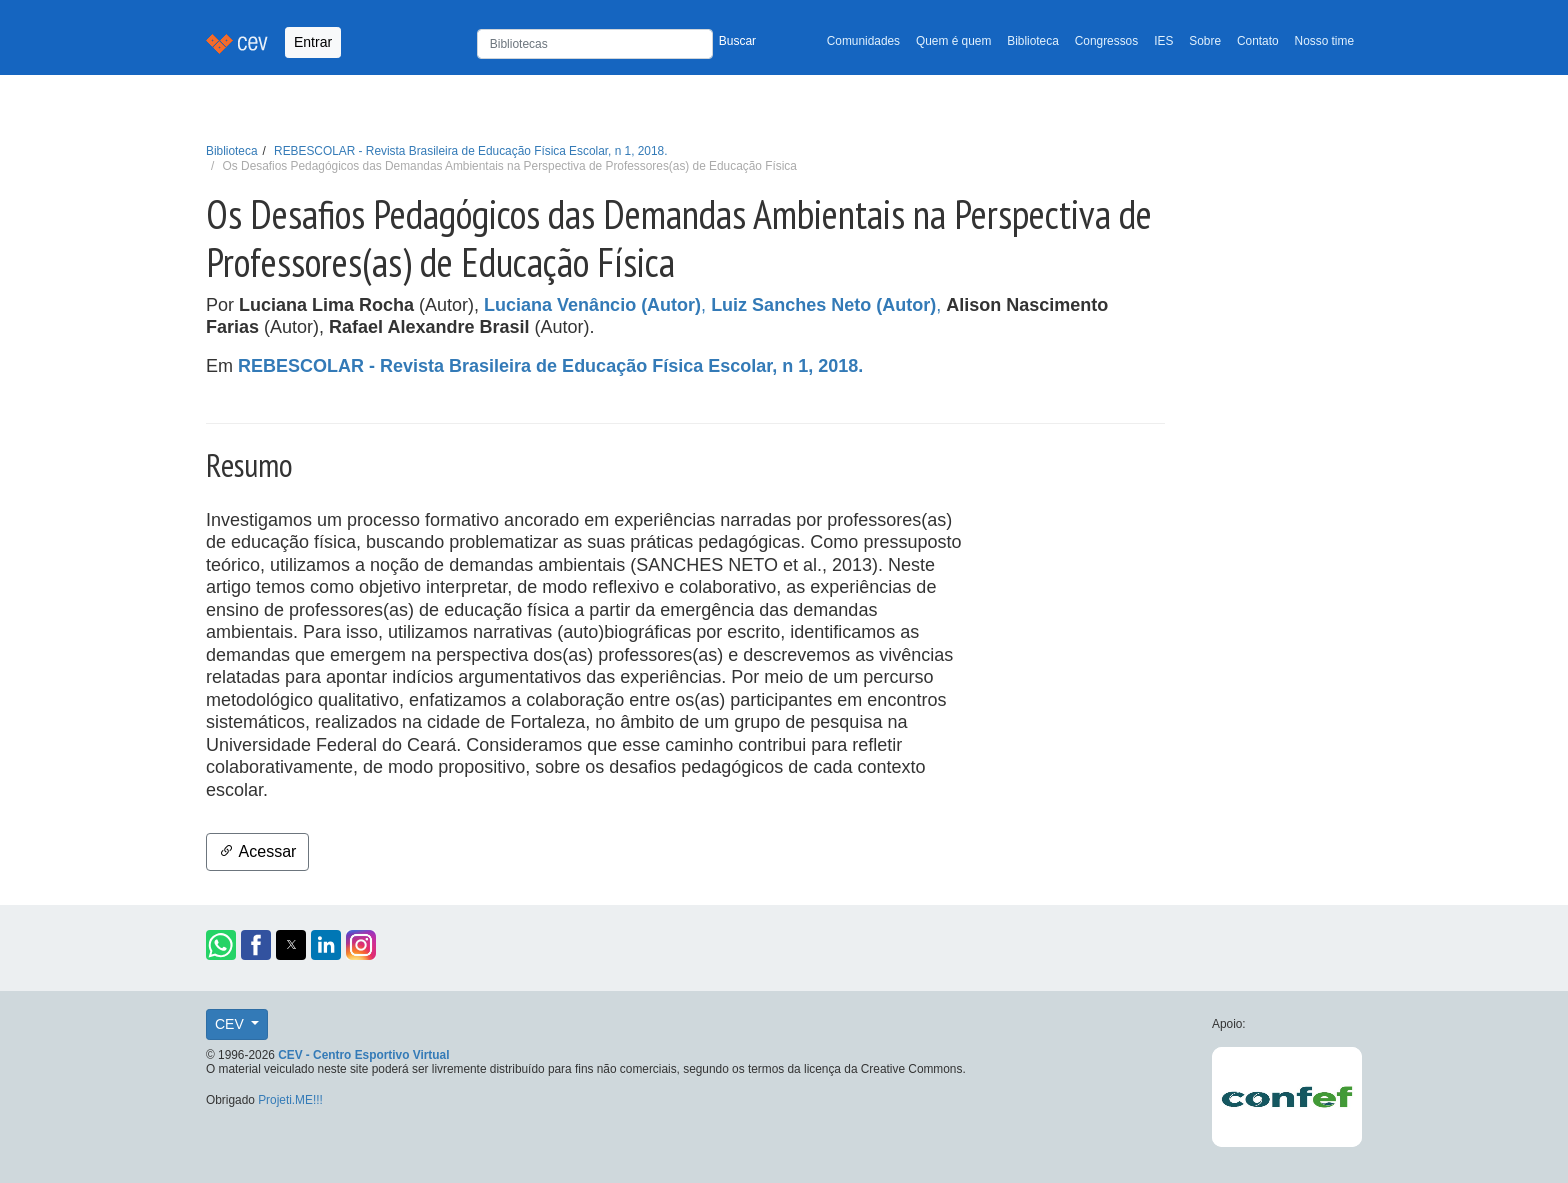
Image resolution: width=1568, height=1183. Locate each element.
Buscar (737, 41)
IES (1163, 41)
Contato (1258, 41)
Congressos (1106, 41)
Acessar (257, 851)
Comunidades (863, 41)
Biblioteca (1033, 41)
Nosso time (1324, 41)
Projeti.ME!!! (290, 1100)
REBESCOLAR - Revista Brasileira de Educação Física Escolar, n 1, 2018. (470, 151)
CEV (231, 1024)
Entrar (313, 42)
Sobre (1205, 41)
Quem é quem (953, 41)
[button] (221, 945)
